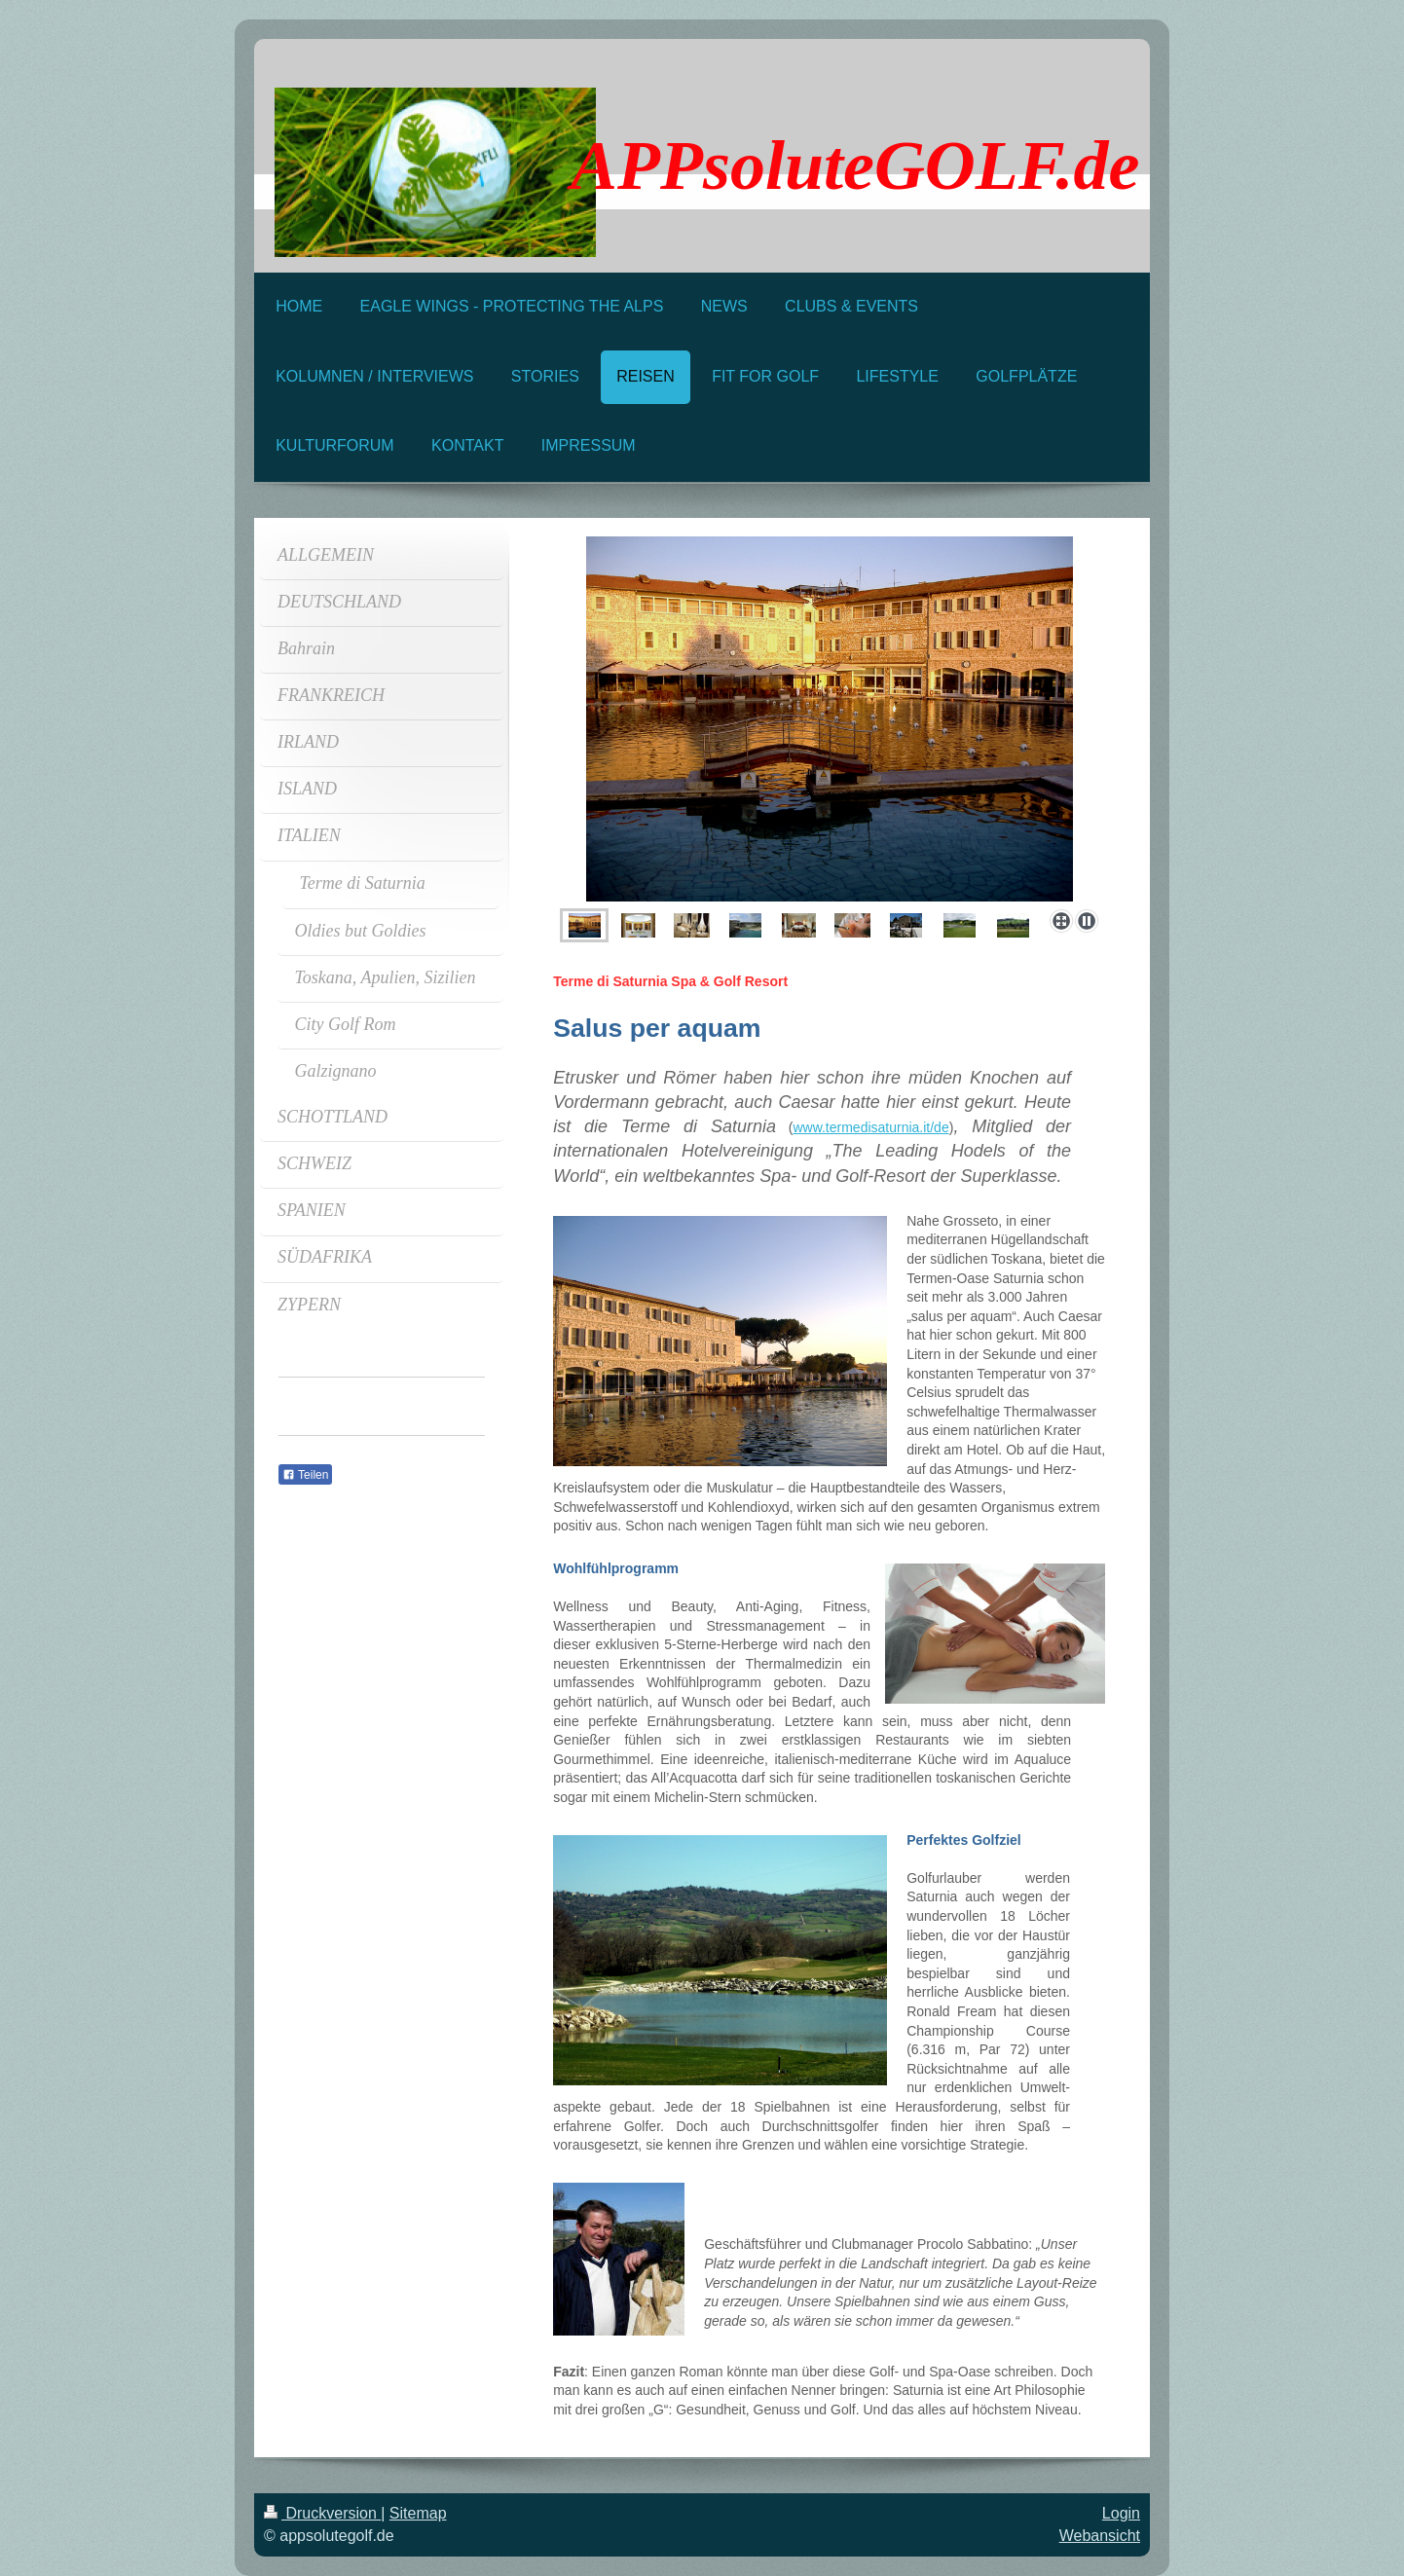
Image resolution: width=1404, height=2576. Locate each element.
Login (1121, 2513)
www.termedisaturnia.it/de (870, 1127)
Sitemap (418, 2513)
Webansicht (1099, 2535)
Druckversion (322, 2513)
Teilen (305, 1475)
